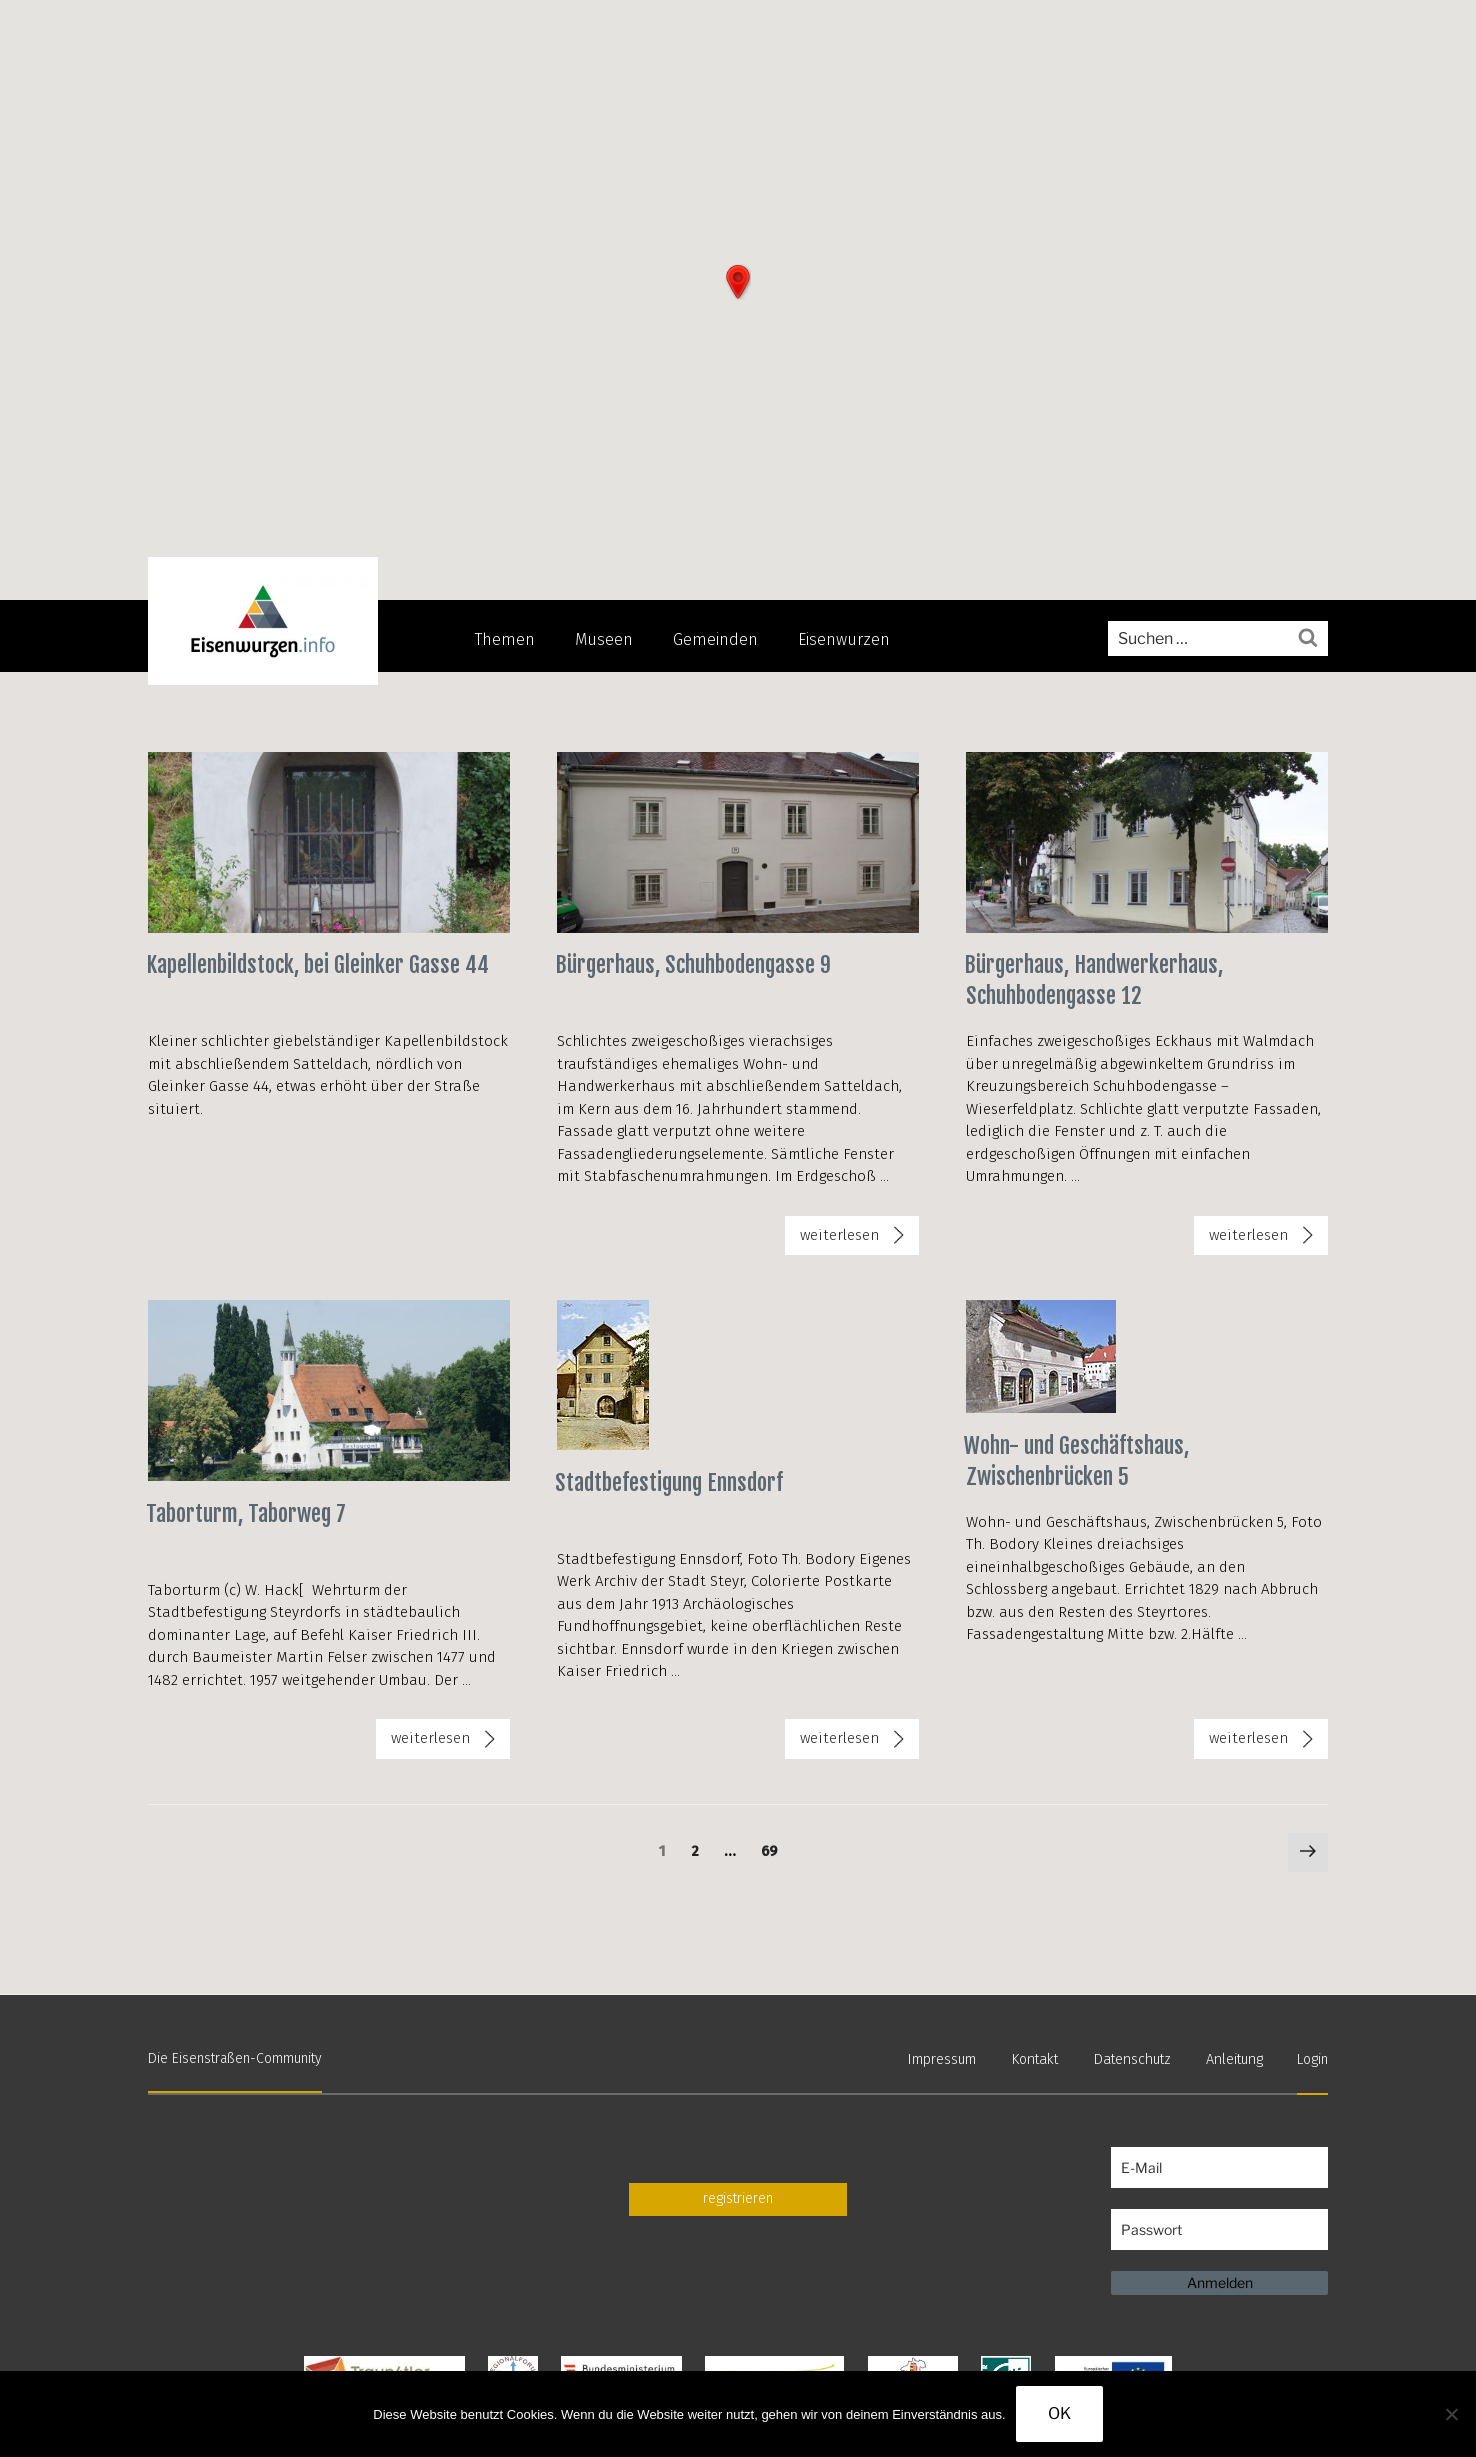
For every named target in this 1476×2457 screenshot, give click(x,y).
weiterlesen (859, 1239)
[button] (738, 282)
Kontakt (1042, 2057)
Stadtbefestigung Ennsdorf (669, 1480)
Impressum (952, 2057)
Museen (604, 639)
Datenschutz (1136, 2057)
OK (1059, 2413)
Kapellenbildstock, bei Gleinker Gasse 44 (317, 964)
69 (774, 1849)
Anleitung (1235, 2057)
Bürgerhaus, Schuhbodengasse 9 (693, 964)
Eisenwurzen (844, 639)
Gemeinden (715, 639)
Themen (505, 639)
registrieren (738, 2195)
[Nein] (1451, 2414)
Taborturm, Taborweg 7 (246, 1511)
